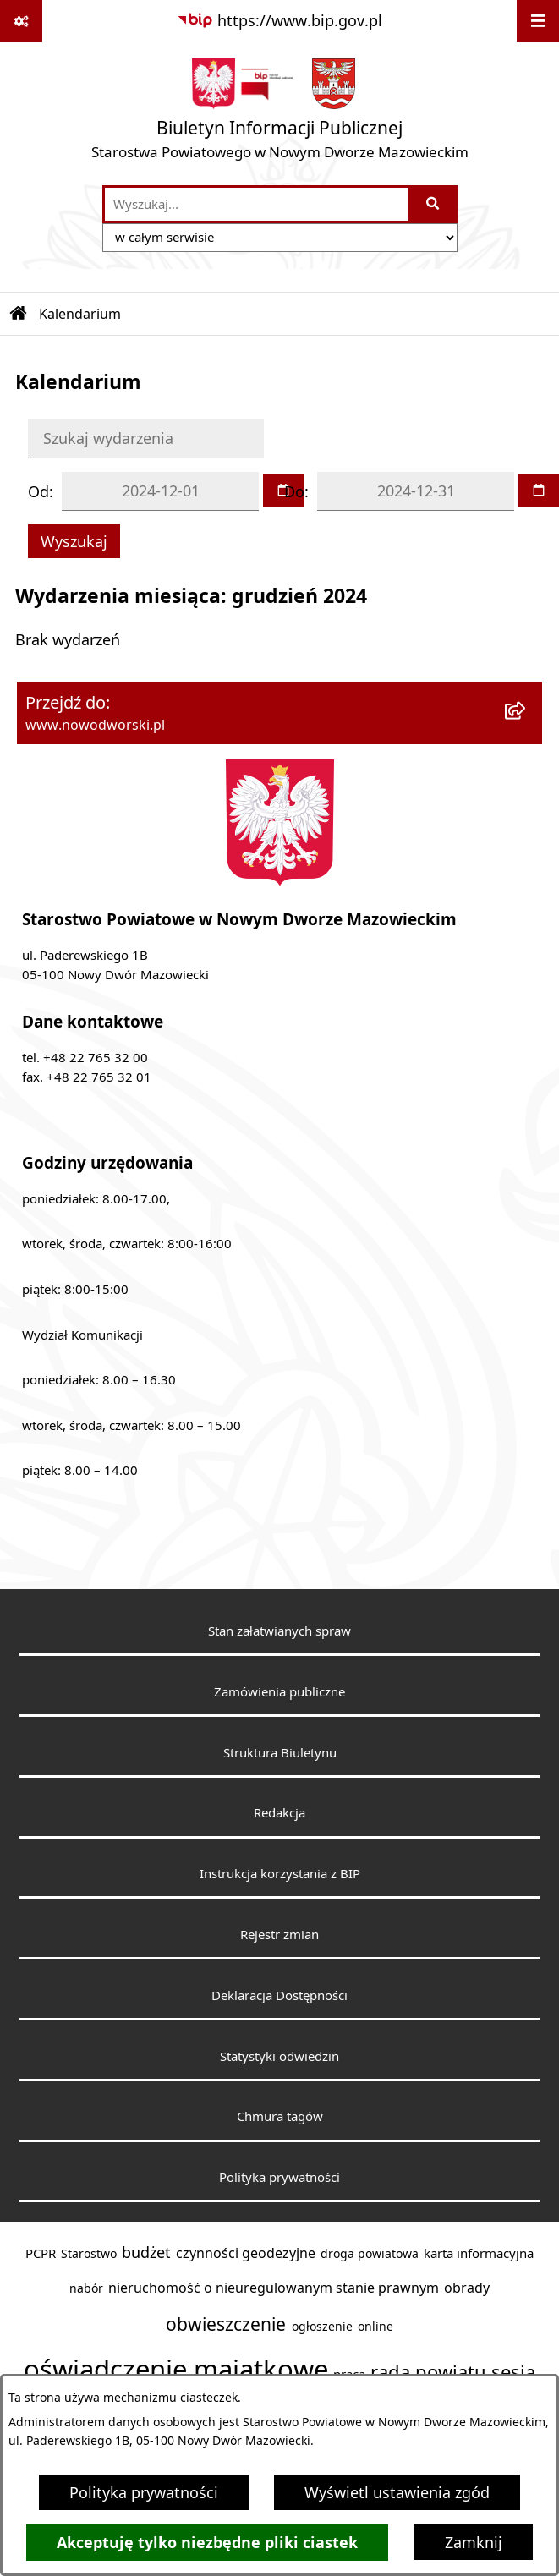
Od (38, 491)
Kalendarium (80, 313)
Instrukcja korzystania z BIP (280, 1873)
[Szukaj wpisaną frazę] (434, 204)
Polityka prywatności (143, 2492)
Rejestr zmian (279, 1934)
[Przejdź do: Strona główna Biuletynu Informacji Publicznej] (18, 313)
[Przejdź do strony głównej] (280, 112)
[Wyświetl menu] (538, 21)
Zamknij (473, 2542)
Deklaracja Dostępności (279, 1995)
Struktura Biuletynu (280, 1752)
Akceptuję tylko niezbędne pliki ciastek (207, 2542)
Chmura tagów (280, 2115)
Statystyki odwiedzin (279, 2055)
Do (294, 491)
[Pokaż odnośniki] (21, 21)
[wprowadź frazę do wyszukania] (256, 204)
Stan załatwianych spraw (279, 1630)
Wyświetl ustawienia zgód (397, 2492)
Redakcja (279, 1812)
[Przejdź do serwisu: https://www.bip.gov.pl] (279, 20)
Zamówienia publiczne (279, 1691)
